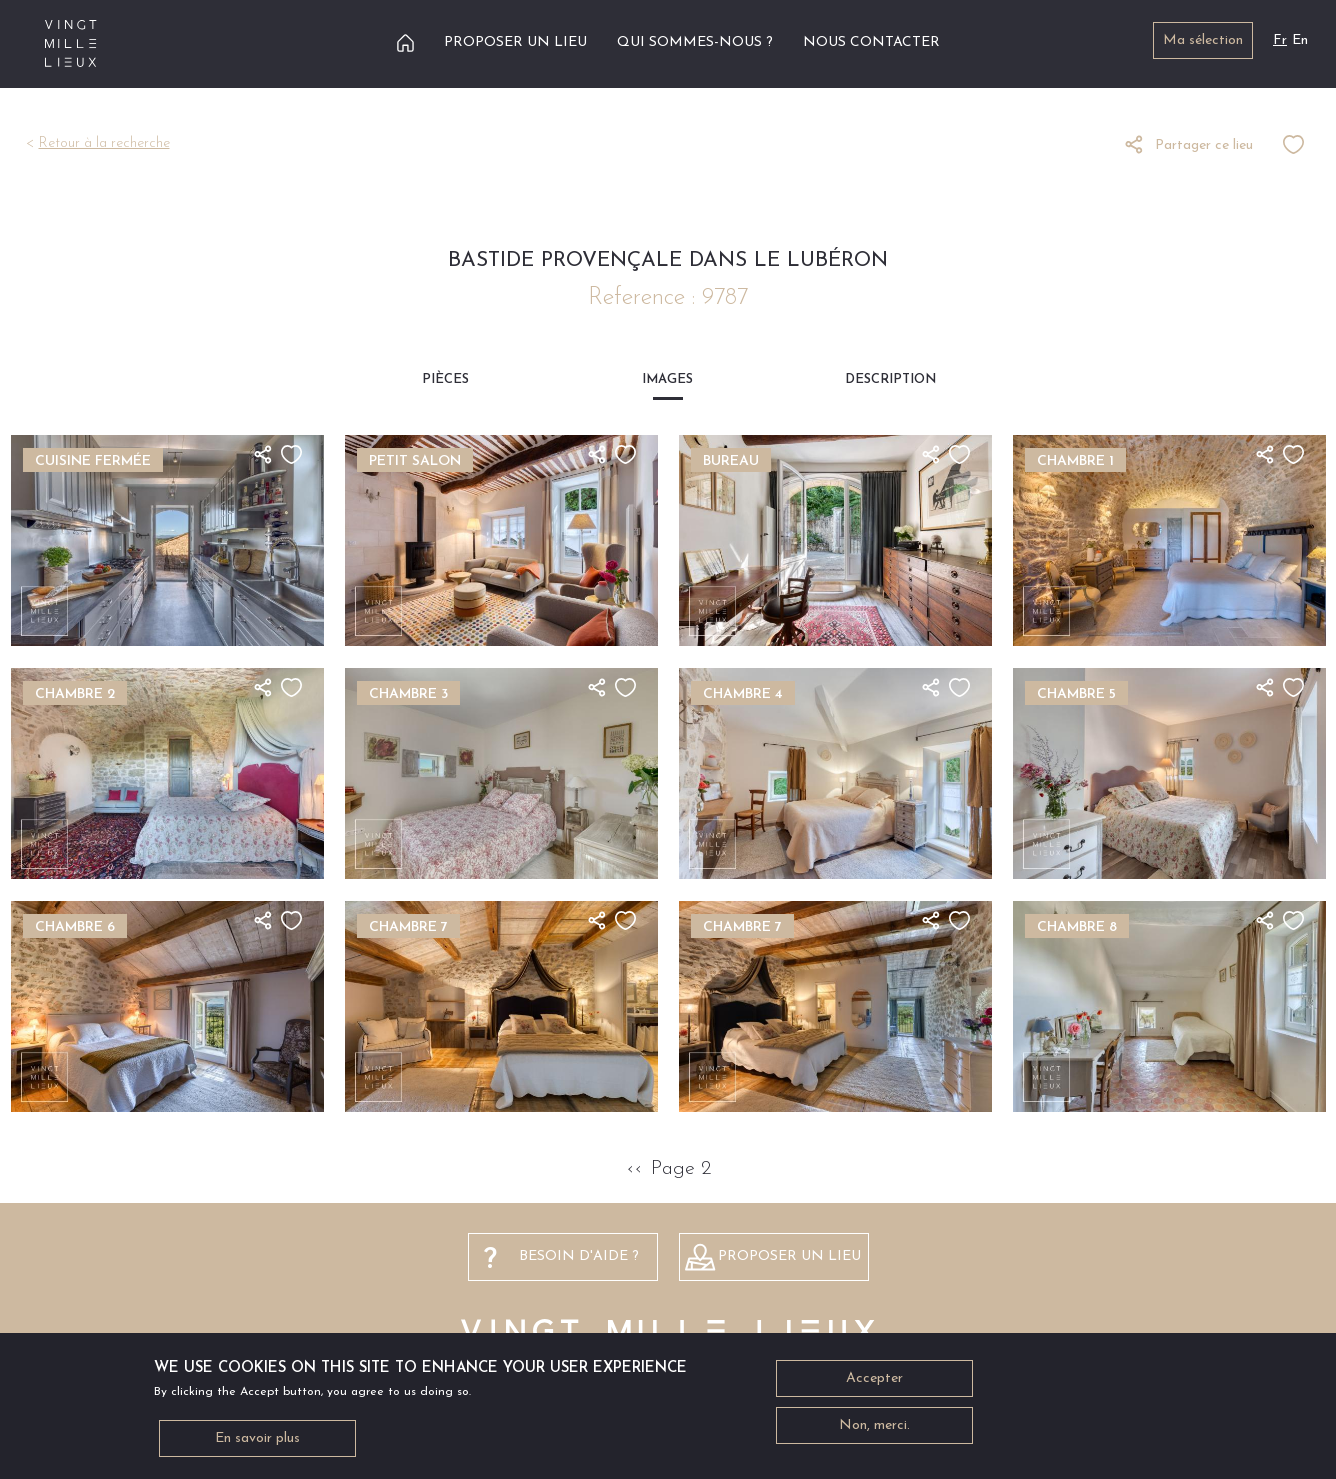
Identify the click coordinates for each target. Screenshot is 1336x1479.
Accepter (874, 1383)
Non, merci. (874, 1430)
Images (667, 379)
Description (890, 379)
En (1300, 40)
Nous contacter (871, 42)
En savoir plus (257, 1443)
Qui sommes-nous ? (695, 42)
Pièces (445, 379)
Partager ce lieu (1204, 145)
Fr (1280, 40)
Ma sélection (1203, 40)
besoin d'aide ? (579, 1256)
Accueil (405, 42)
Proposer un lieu (515, 42)
